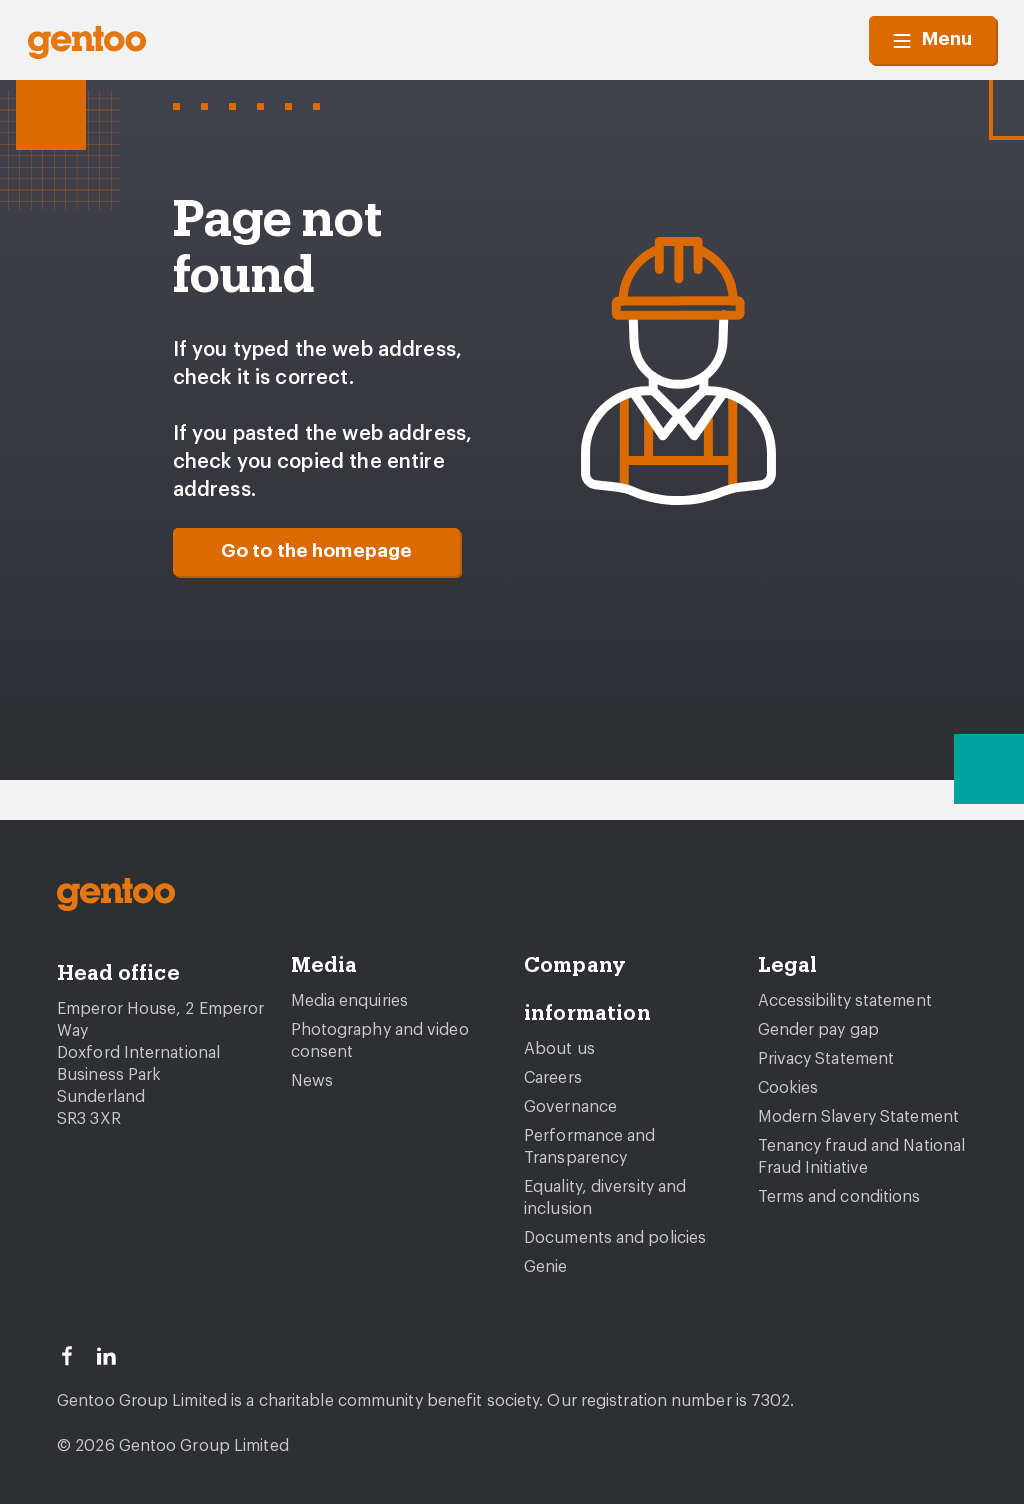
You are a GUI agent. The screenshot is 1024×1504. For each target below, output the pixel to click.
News (312, 1081)
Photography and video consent (380, 1041)
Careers (553, 1078)
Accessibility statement (845, 1001)
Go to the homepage (317, 551)
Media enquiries (350, 1001)
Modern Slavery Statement (858, 1117)
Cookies (788, 1088)
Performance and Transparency (590, 1147)
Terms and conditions (839, 1197)
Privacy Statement (826, 1059)
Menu (932, 40)
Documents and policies (615, 1238)
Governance (570, 1107)
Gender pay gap (818, 1030)
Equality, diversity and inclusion (605, 1198)
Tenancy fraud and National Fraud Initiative (862, 1157)
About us (559, 1049)
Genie (546, 1267)
